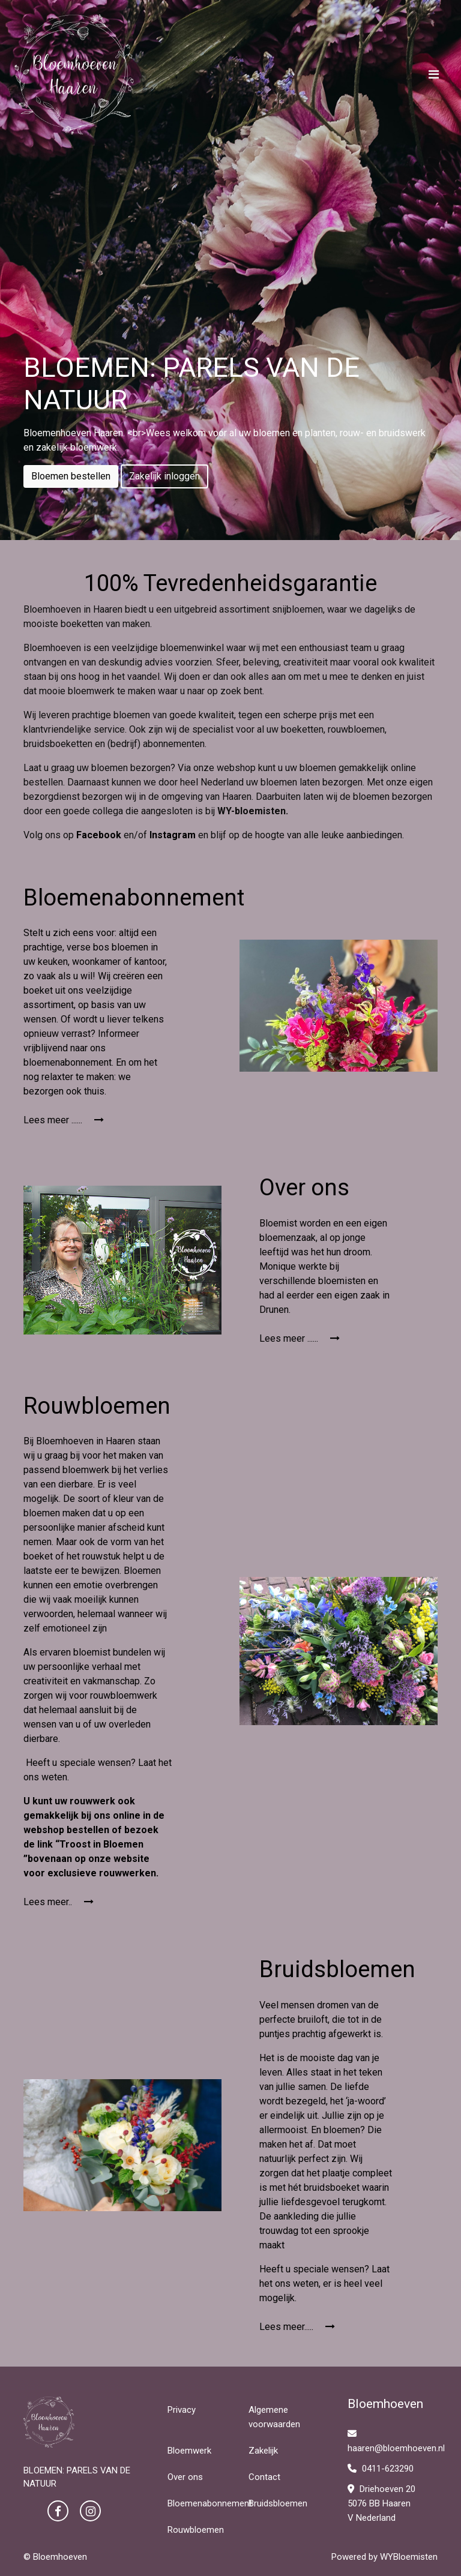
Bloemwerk (189, 2450)
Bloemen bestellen (70, 476)
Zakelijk (263, 2450)
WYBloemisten (409, 2556)
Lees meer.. (58, 1902)
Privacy (181, 2409)
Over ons (185, 2477)
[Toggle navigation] (434, 74)
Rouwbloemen (195, 2529)
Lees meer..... (297, 2326)
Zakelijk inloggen (164, 476)
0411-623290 (381, 2468)
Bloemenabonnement (209, 2503)
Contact (264, 2477)
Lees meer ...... (63, 1120)
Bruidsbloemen (278, 2503)
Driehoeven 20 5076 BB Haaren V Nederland (381, 2503)
